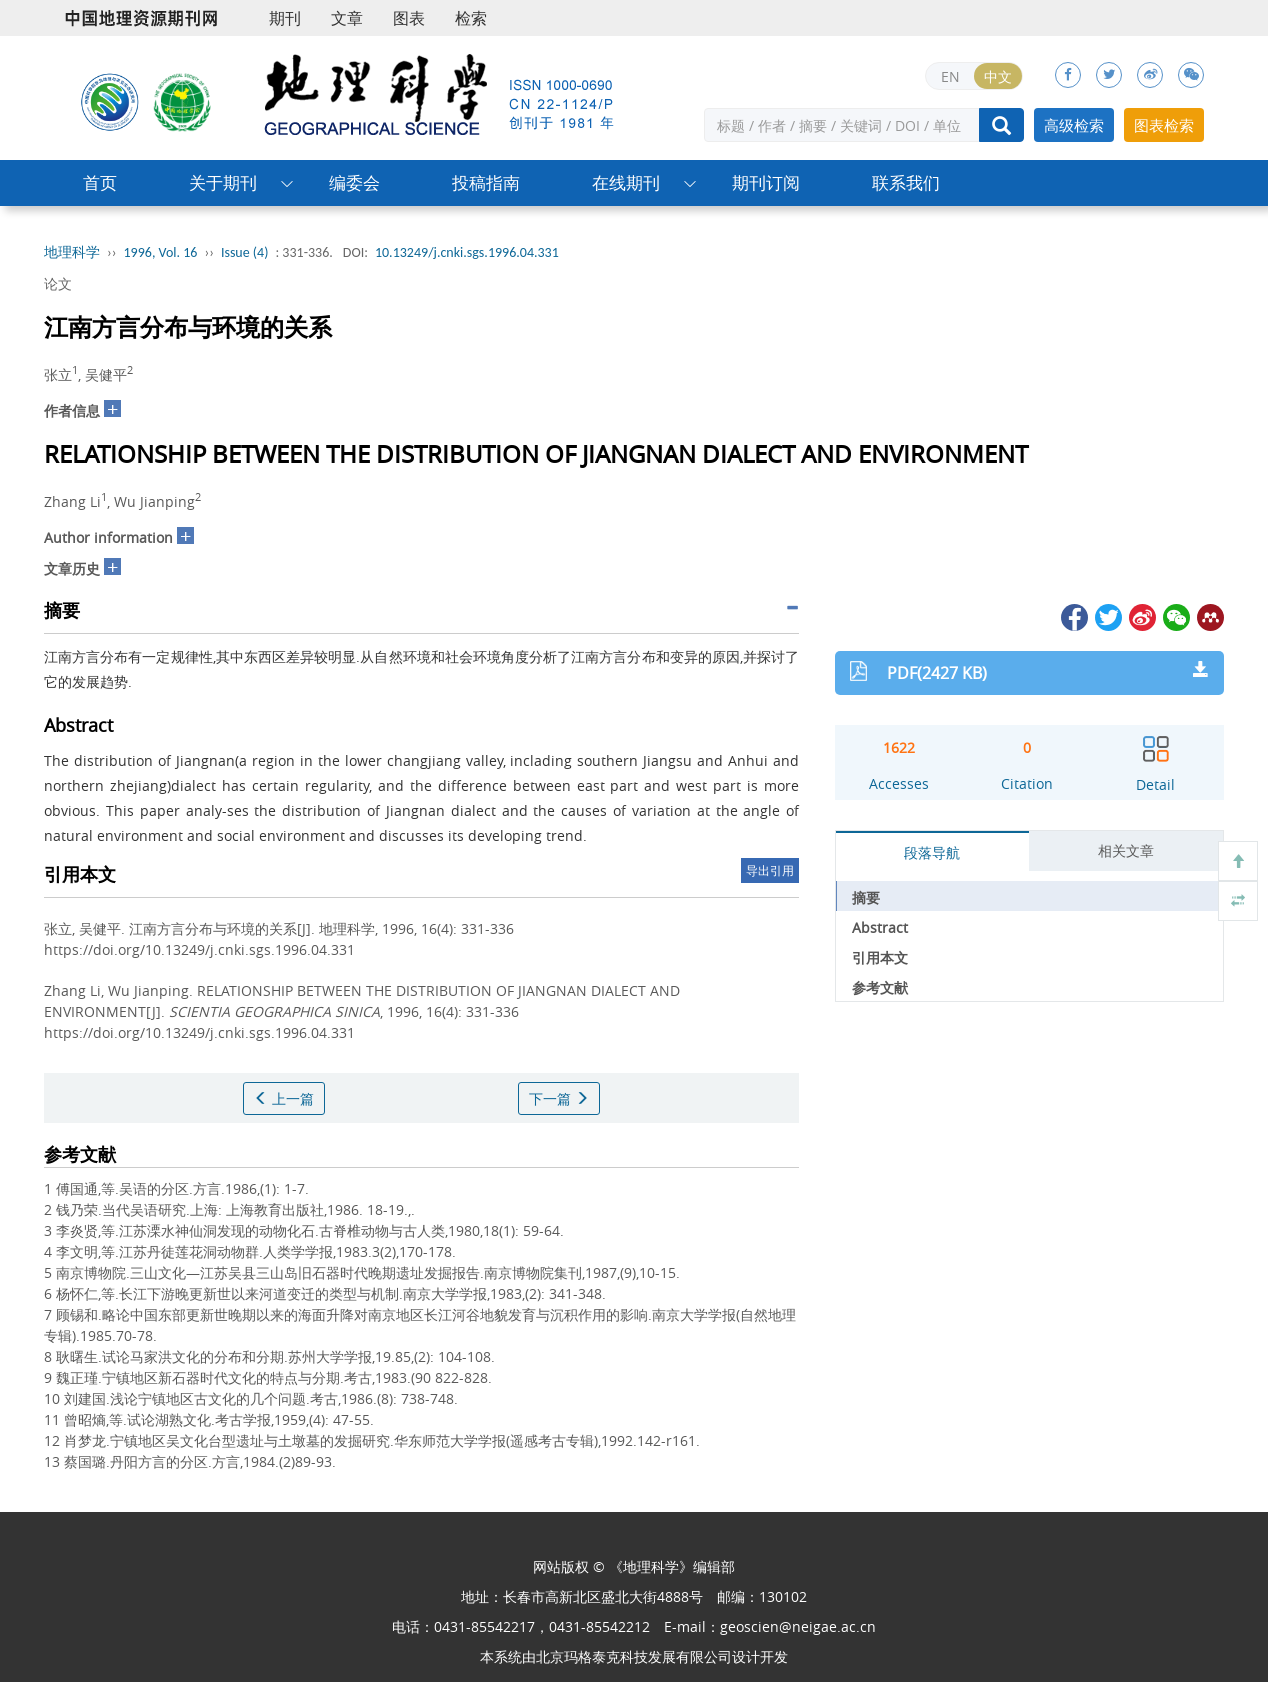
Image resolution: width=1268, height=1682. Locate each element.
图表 (409, 18)
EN (950, 76)
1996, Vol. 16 (161, 252)
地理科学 (72, 252)
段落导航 (932, 852)
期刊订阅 (766, 182)
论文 (58, 283)
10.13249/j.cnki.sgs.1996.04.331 (467, 252)
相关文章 (1126, 850)
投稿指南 (486, 182)
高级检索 (1074, 125)
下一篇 (559, 1098)
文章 (347, 18)
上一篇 (284, 1098)
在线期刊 (626, 182)
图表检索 (1164, 125)
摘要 (866, 897)
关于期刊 (223, 182)
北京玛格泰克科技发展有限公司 (634, 1656)
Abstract (880, 927)
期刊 (285, 18)
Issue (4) (245, 252)
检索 (471, 18)
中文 (998, 76)
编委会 (354, 182)
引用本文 (880, 957)
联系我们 (906, 182)
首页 (100, 182)
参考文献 (880, 987)
